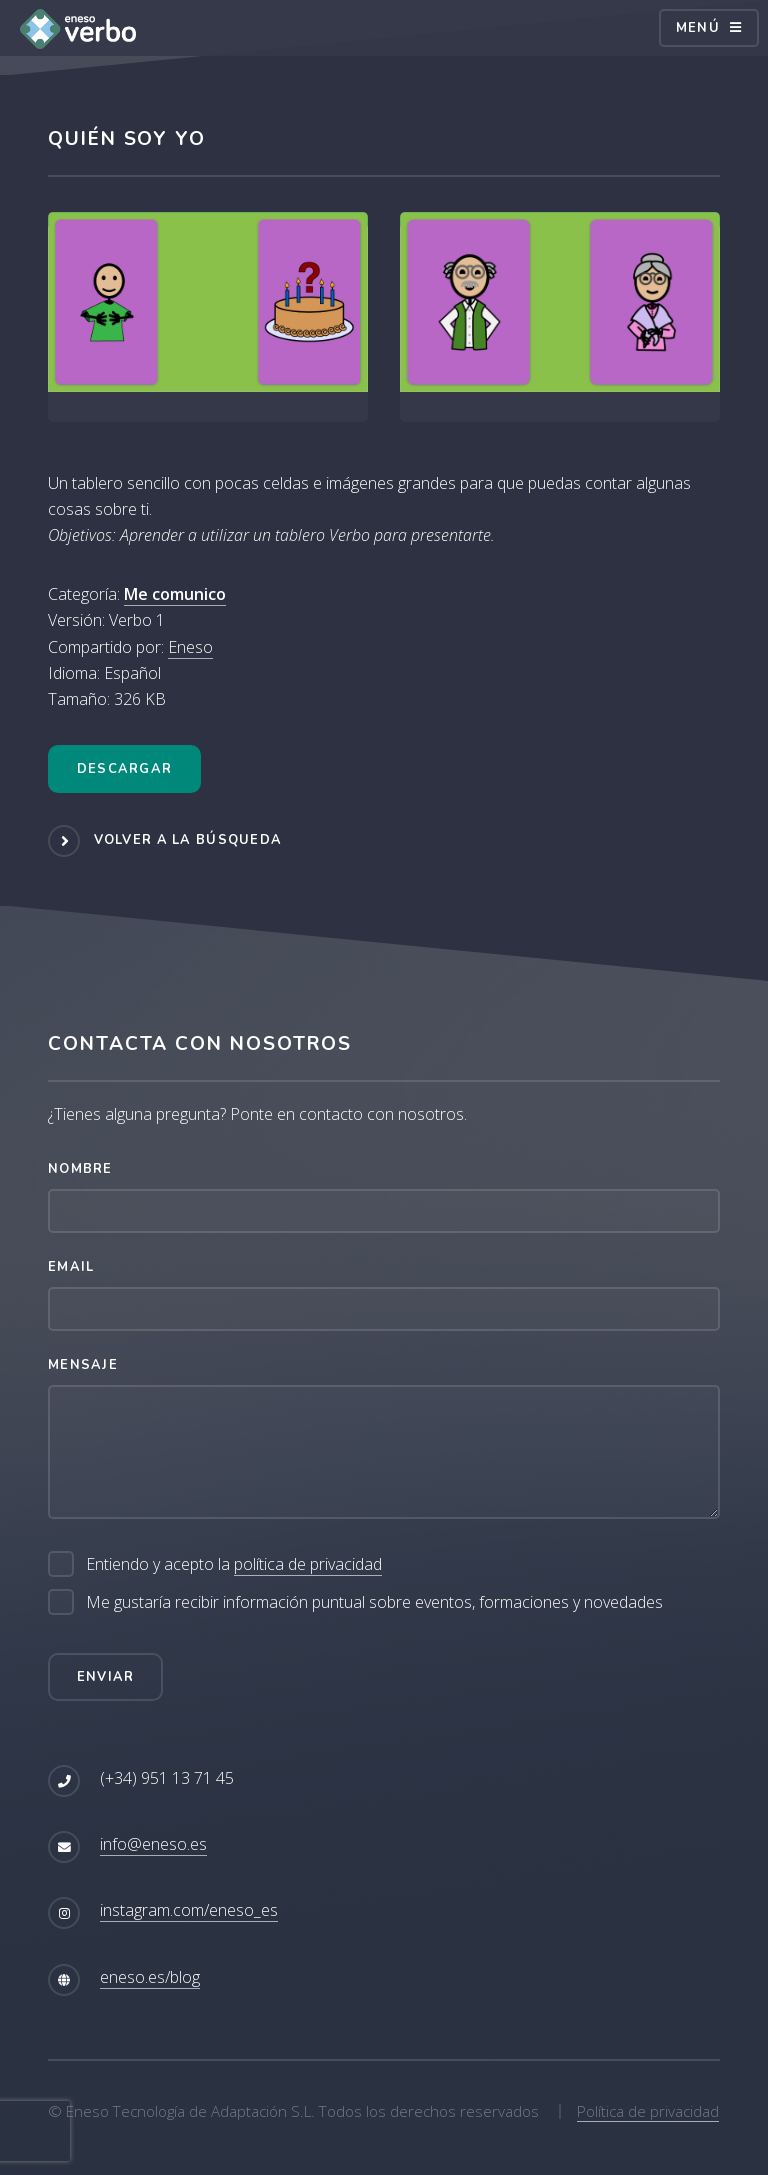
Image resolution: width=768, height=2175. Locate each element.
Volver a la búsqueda (188, 840)
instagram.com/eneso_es (189, 1910)
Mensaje (83, 1365)
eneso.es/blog (150, 1977)
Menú (698, 28)
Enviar (106, 1677)
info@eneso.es (153, 1844)
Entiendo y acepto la (234, 1564)
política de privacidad (308, 1564)
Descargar (125, 769)
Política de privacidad (648, 2111)
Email (71, 1267)
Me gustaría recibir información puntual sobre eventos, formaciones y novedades (374, 1602)
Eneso (190, 647)
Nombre (80, 1169)
